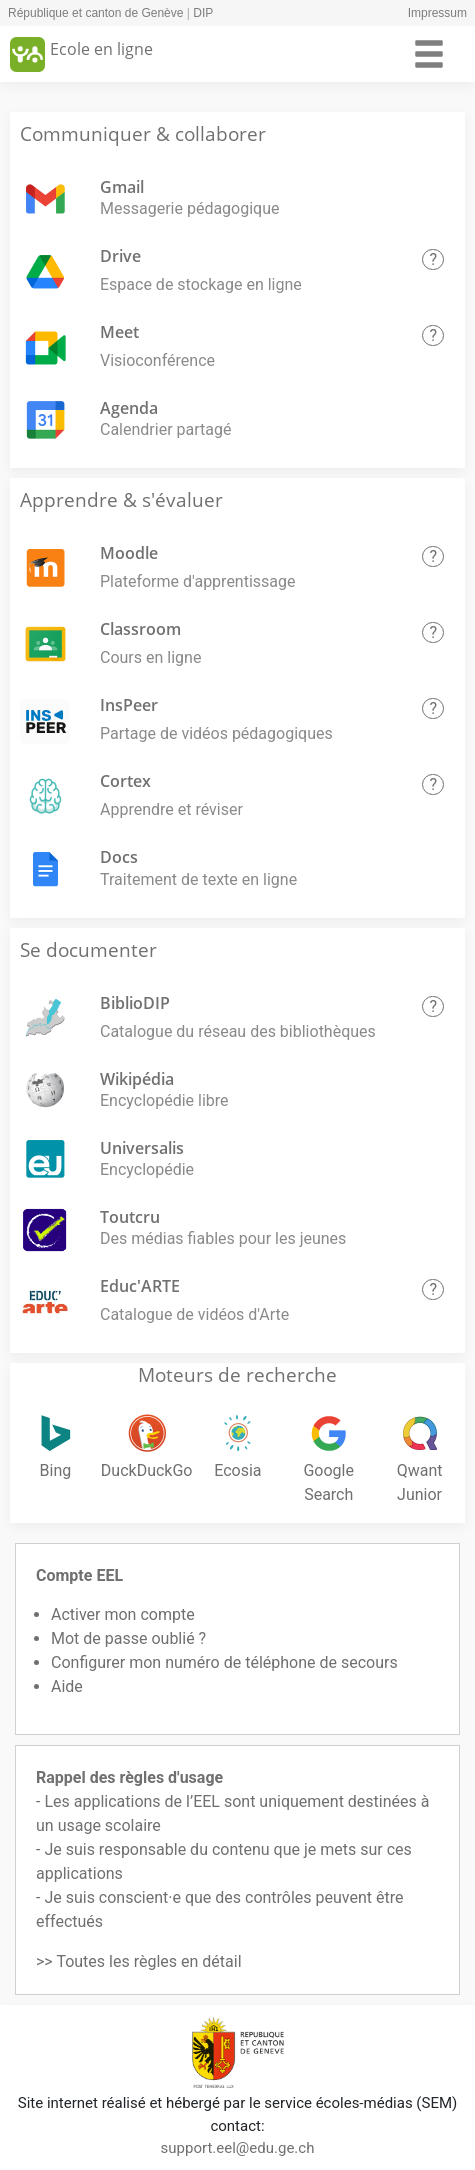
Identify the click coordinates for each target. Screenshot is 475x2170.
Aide (67, 1686)
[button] (433, 260)
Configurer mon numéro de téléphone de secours (224, 1662)
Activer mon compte (123, 1614)
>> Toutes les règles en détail (139, 1961)
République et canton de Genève (95, 13)
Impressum (437, 13)
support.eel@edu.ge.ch (238, 2148)
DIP (203, 13)
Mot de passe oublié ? (128, 1638)
